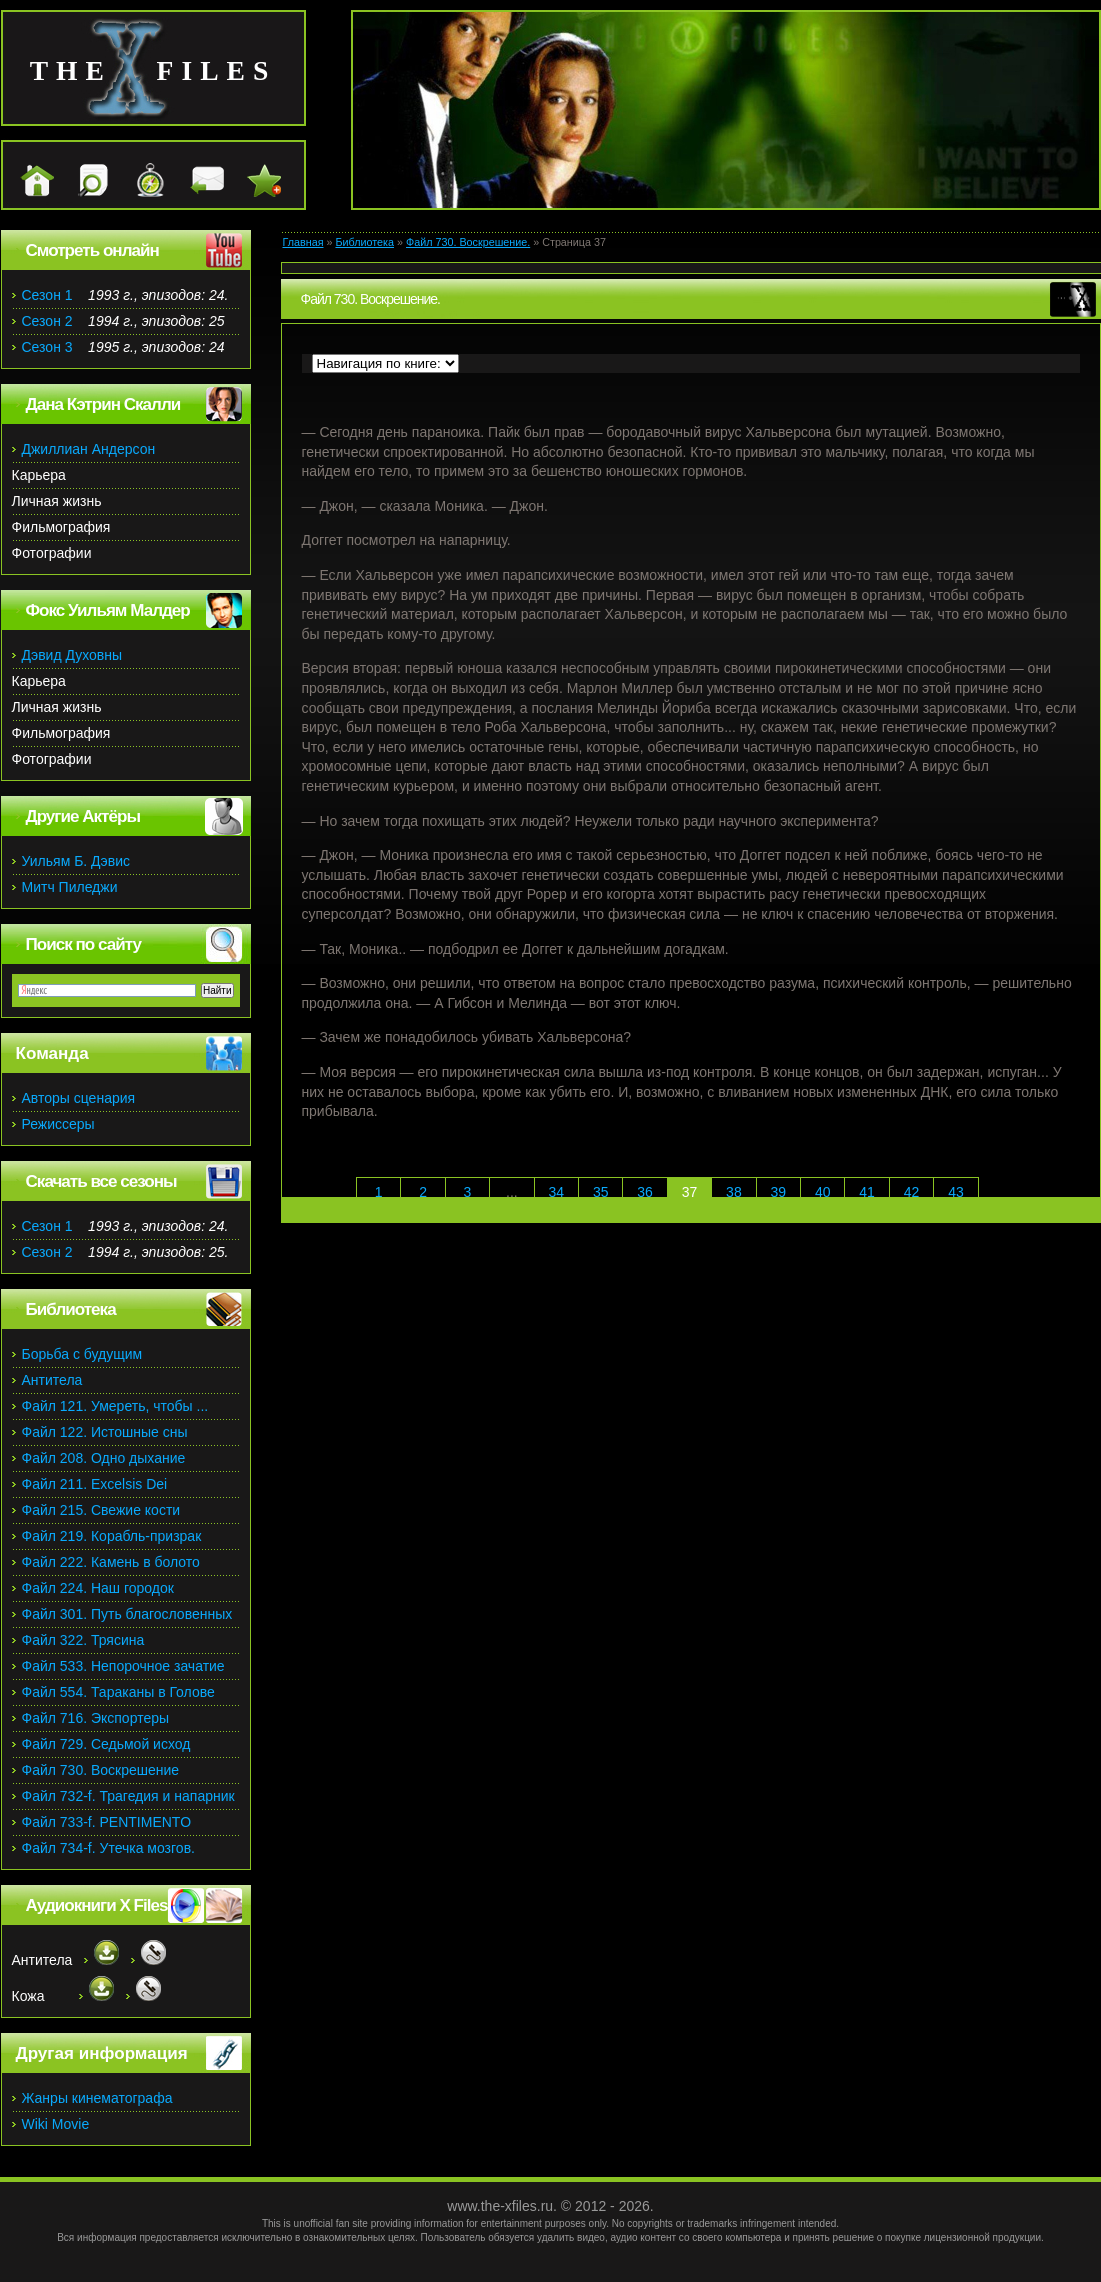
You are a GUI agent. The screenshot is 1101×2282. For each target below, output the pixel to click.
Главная (303, 242)
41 (867, 1192)
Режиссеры (58, 1124)
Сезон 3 (47, 347)
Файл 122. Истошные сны (105, 1432)
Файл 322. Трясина (83, 1640)
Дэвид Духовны (72, 655)
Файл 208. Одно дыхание (104, 1458)
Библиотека (364, 242)
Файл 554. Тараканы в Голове (118, 1692)
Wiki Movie (56, 2124)
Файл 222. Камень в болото (111, 1562)
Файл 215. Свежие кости (101, 1510)
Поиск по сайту (83, 944)
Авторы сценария (79, 1098)
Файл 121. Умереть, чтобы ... (115, 1406)
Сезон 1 (47, 295)
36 (645, 1192)
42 (912, 1192)
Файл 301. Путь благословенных (127, 1614)
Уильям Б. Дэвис (76, 861)
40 (823, 1192)
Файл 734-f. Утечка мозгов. (108, 1848)
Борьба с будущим (82, 1354)
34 (556, 1192)
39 (779, 1192)
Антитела (52, 1380)
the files (153, 70)
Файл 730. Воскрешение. (468, 242)
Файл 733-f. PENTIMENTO (107, 1822)
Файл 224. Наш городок (98, 1588)
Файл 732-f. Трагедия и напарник (128, 1796)
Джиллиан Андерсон (89, 449)
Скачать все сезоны (101, 1181)
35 (601, 1192)
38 (734, 1192)
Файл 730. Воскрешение (101, 1770)
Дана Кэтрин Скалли (103, 404)
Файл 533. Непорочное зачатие (123, 1666)
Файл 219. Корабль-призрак (112, 1536)
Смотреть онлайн (92, 250)
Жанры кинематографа (97, 2098)
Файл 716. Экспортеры (96, 1718)
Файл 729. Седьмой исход (106, 1744)
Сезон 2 (47, 321)
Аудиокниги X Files (97, 1905)
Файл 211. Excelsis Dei (95, 1484)
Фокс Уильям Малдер (108, 610)
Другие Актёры (83, 816)
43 (956, 1192)
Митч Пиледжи (70, 887)
